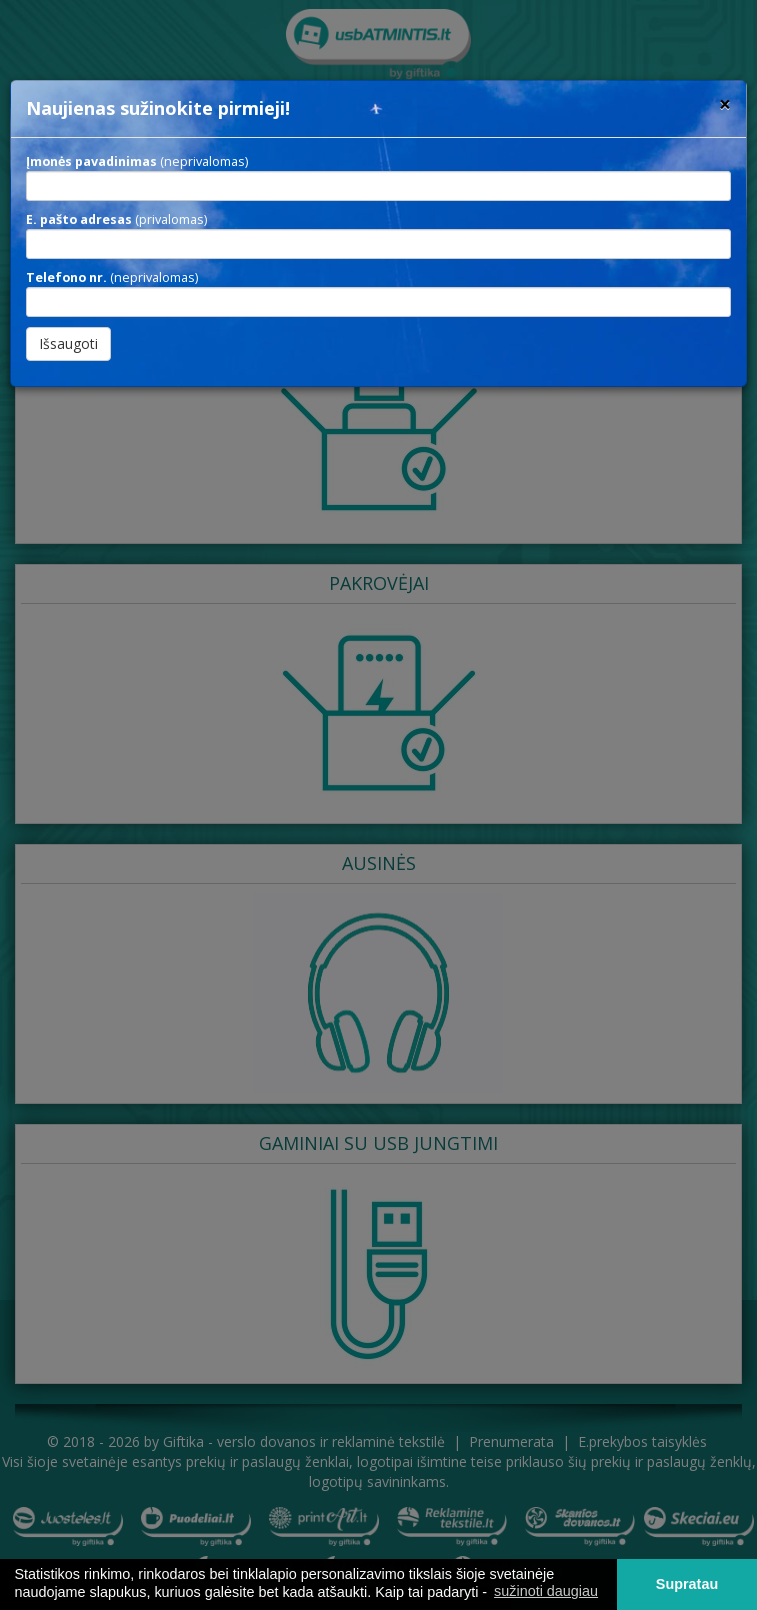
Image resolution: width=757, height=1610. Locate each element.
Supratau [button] (687, 1584)
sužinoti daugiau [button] (546, 1591)
